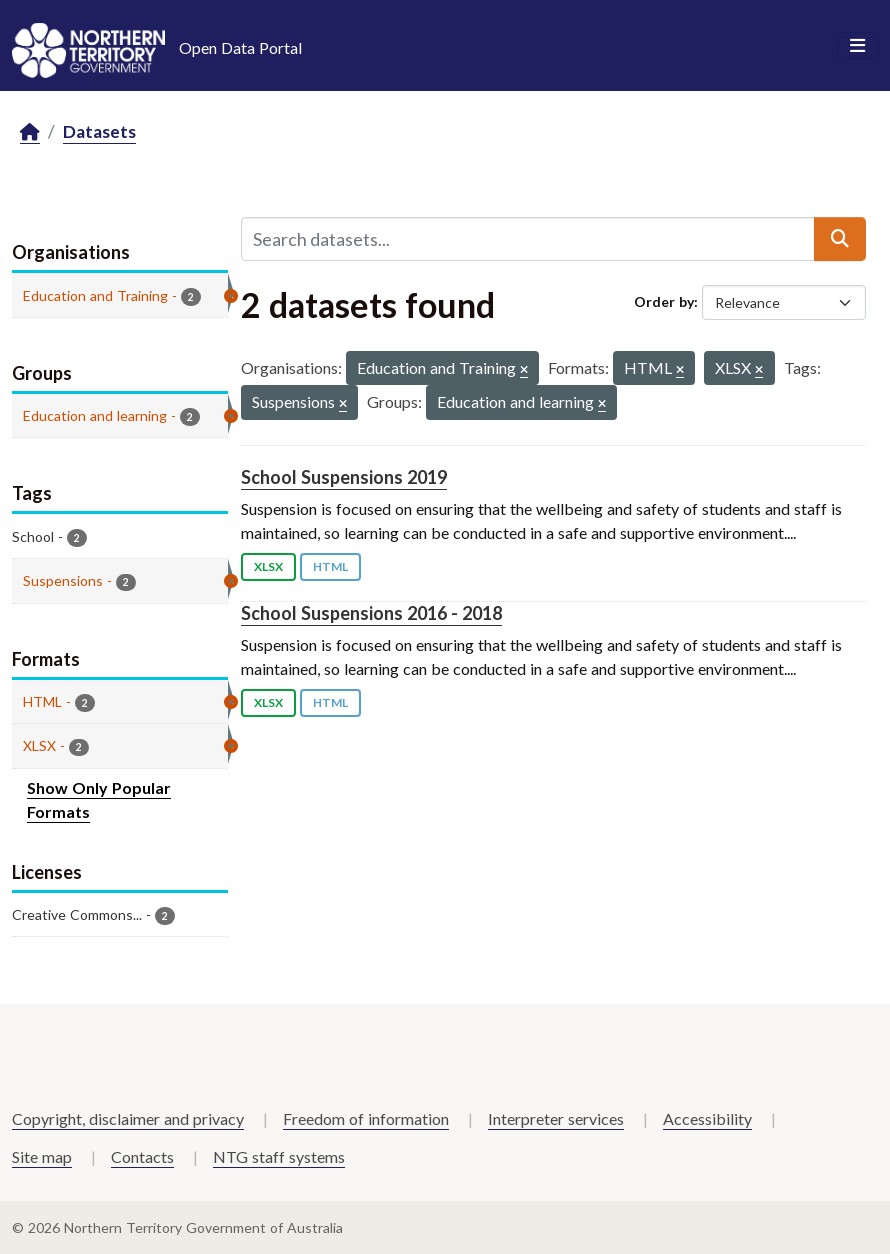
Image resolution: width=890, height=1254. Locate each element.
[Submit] (840, 239)
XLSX (268, 566)
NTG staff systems (279, 1156)
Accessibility (707, 1118)
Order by (664, 301)
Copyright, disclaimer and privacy (128, 1118)
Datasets (99, 131)
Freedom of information (366, 1118)
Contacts (142, 1156)
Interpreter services (556, 1118)
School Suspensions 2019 (344, 477)
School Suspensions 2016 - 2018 (371, 613)
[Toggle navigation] (857, 46)
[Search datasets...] (528, 239)
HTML (330, 566)
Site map (42, 1156)
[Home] (30, 132)
